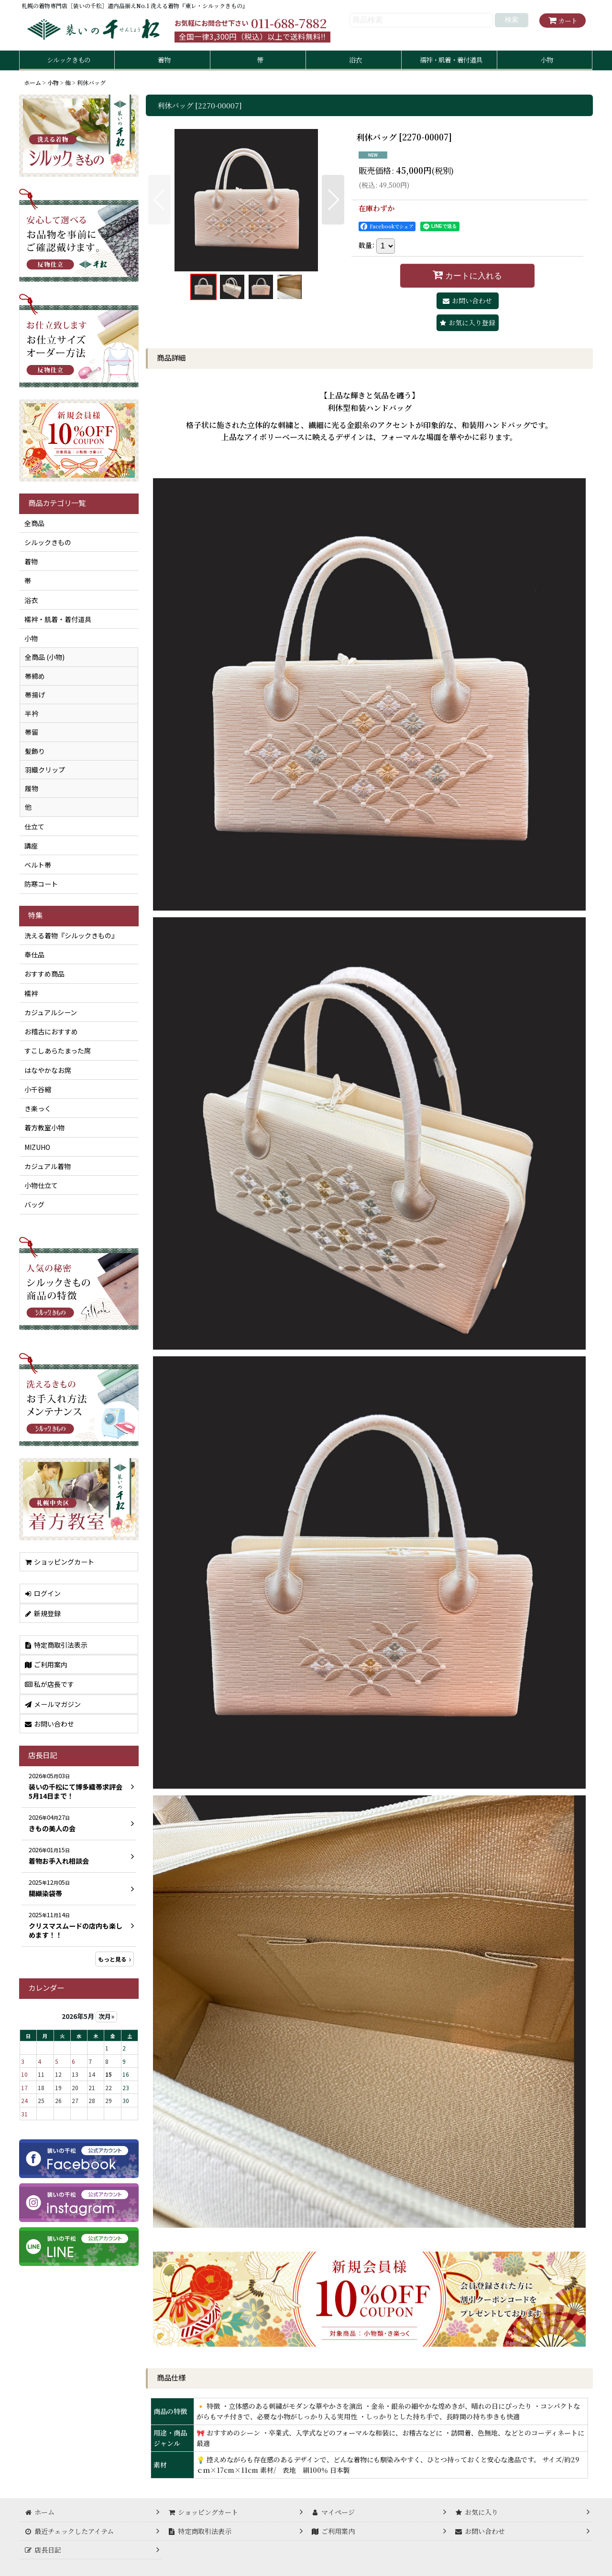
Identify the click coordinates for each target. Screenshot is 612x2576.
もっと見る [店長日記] (114, 1959)
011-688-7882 (289, 23)
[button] (159, 200)
